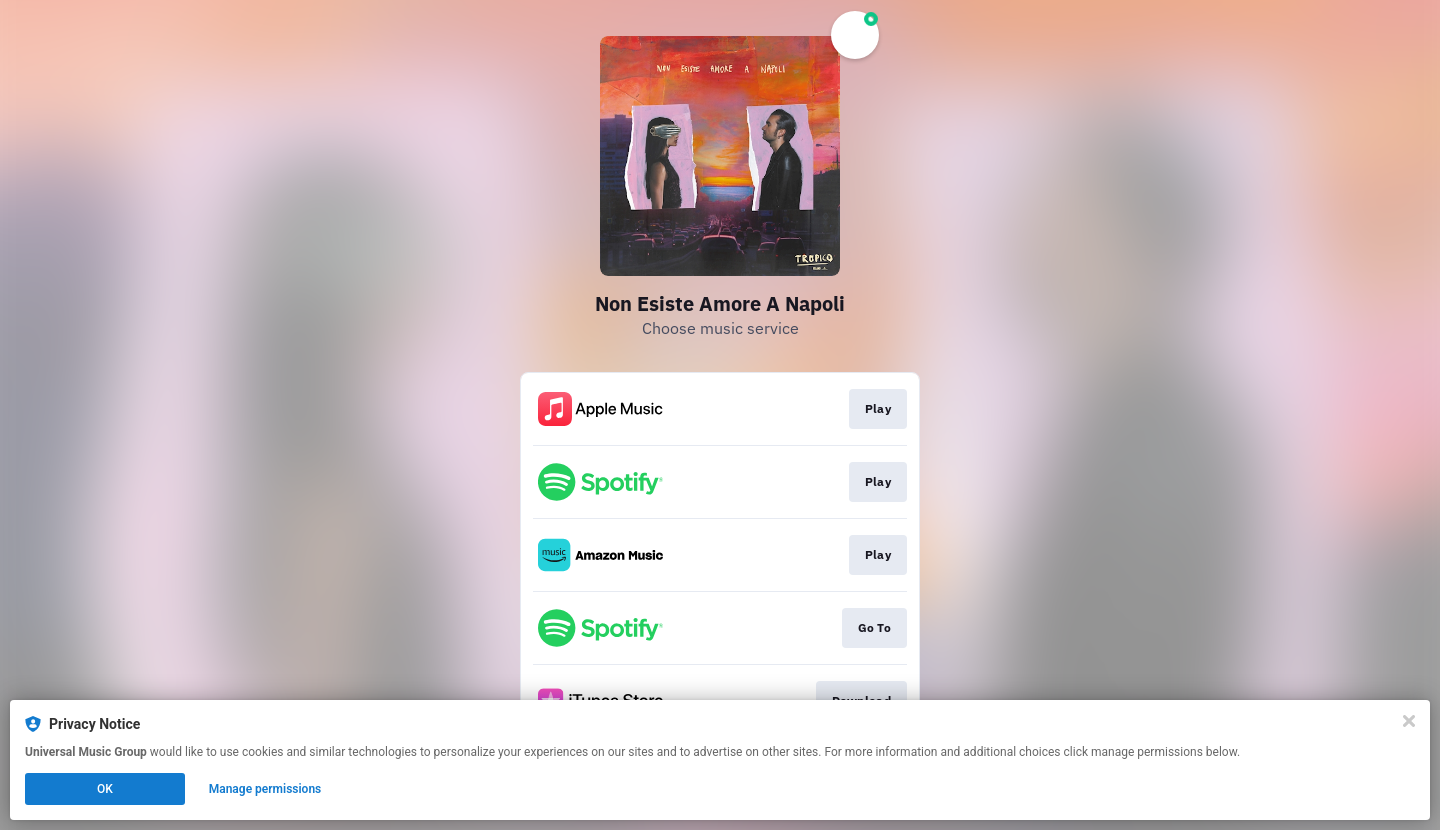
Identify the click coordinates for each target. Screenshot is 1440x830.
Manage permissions (265, 789)
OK (105, 789)
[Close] (1409, 721)
